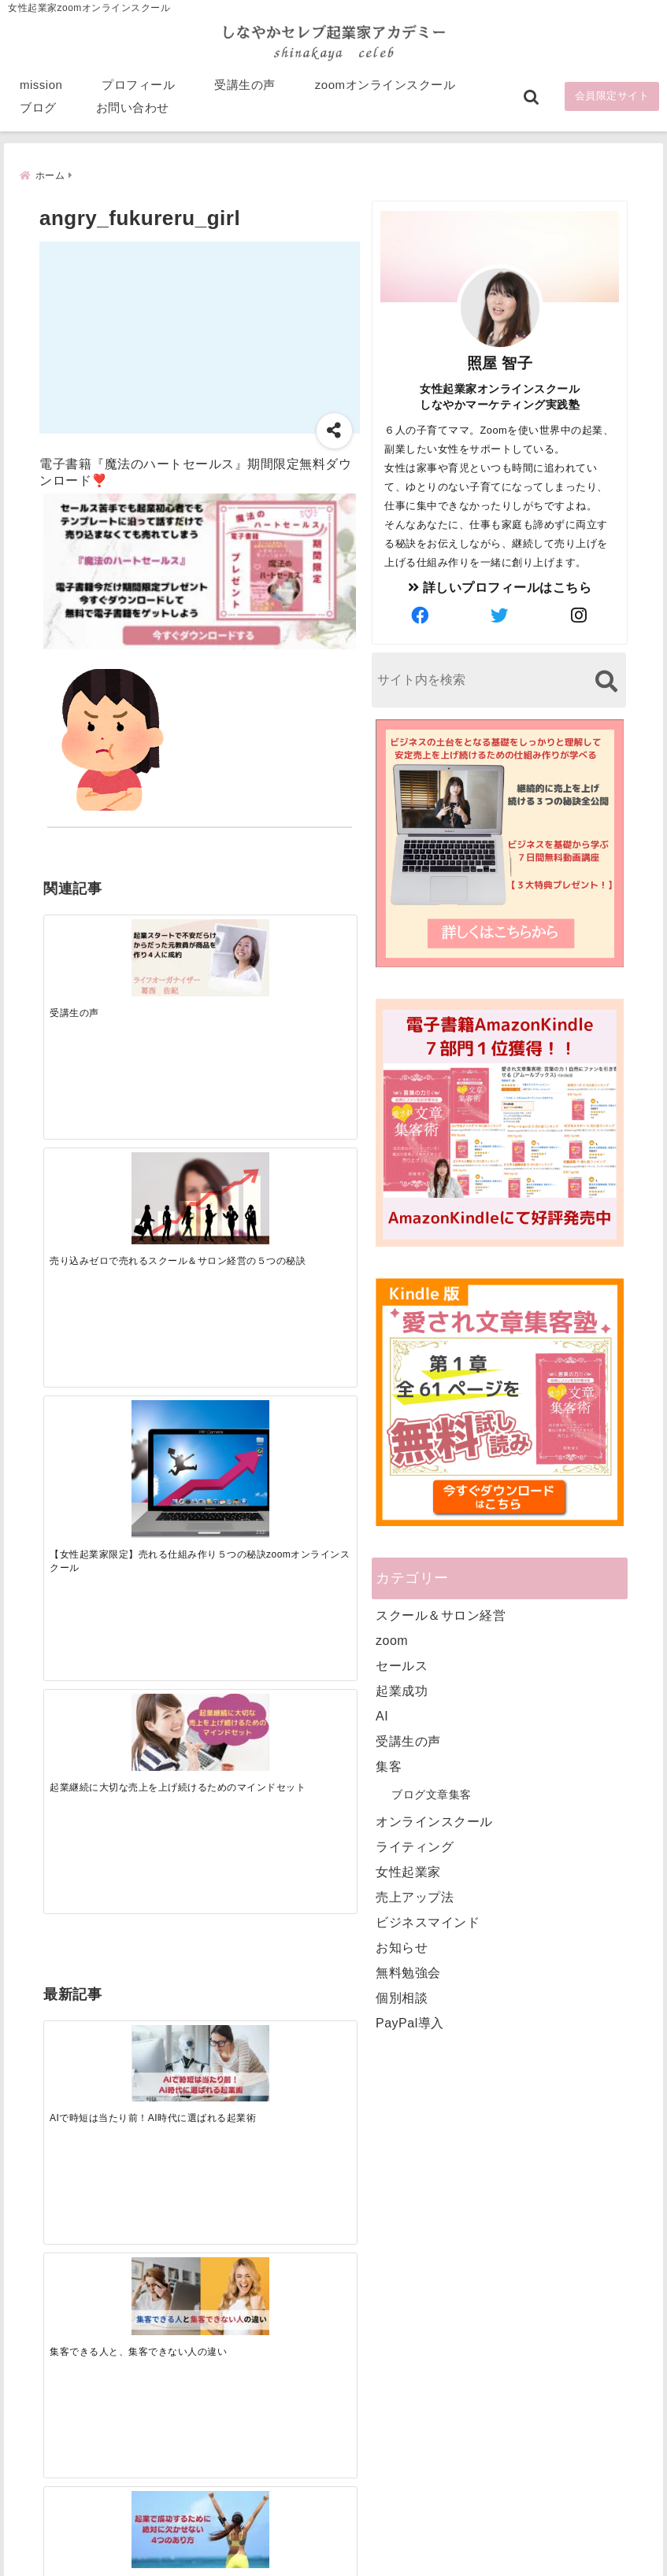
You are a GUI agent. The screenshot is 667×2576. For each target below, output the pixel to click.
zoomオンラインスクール (385, 87)
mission (41, 87)
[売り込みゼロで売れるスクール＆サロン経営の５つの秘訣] (160, 936)
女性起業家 (408, 1870)
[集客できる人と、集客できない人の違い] (160, 1183)
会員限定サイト (612, 99)
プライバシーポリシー (417, 2539)
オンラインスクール (434, 1820)
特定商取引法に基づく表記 (260, 2539)
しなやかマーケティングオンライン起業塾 (294, 2560)
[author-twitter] (500, 614)
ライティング (415, 1845)
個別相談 (402, 1996)
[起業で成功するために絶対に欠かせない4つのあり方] (238, 1183)
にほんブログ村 (492, 2462)
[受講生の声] (82, 933)
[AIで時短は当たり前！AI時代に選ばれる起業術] (82, 1182)
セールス (402, 1664)
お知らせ (402, 1946)
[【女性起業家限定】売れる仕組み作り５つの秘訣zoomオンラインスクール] (238, 947)
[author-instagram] (579, 614)
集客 (389, 1765)
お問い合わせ (132, 110)
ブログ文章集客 (431, 1793)
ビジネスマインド (428, 1920)
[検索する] (606, 679)
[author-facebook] (420, 614)
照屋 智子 (500, 361)
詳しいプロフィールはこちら (500, 586)
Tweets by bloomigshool (305, 2177)
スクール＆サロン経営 (441, 1614)
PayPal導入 (410, 2021)
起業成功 (402, 1689)
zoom (392, 1639)
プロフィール (138, 87)
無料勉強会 (408, 1971)
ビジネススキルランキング (520, 2390)
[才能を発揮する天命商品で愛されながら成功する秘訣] (317, 1183)
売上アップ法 (415, 1895)
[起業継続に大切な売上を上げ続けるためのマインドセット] (317, 933)
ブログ (38, 110)
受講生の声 (245, 87)
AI (382, 1714)
